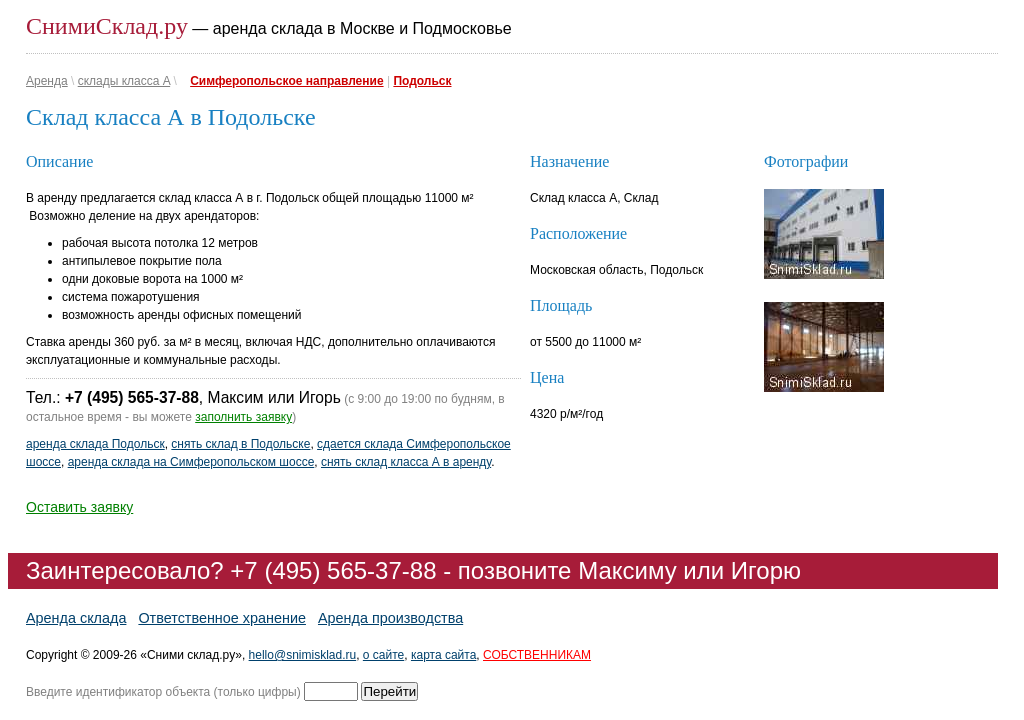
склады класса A (124, 81)
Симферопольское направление (286, 81)
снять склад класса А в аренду (406, 462)
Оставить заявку (79, 507)
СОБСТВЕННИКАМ (537, 655)
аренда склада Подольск (95, 444)
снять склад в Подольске (240, 444)
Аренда (47, 81)
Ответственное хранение (222, 618)
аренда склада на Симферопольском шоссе (191, 462)
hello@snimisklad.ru (303, 655)
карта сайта (443, 655)
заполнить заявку (243, 417)
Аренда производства (390, 618)
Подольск (422, 81)
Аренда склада (76, 618)
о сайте (383, 655)
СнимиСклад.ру (107, 26)
